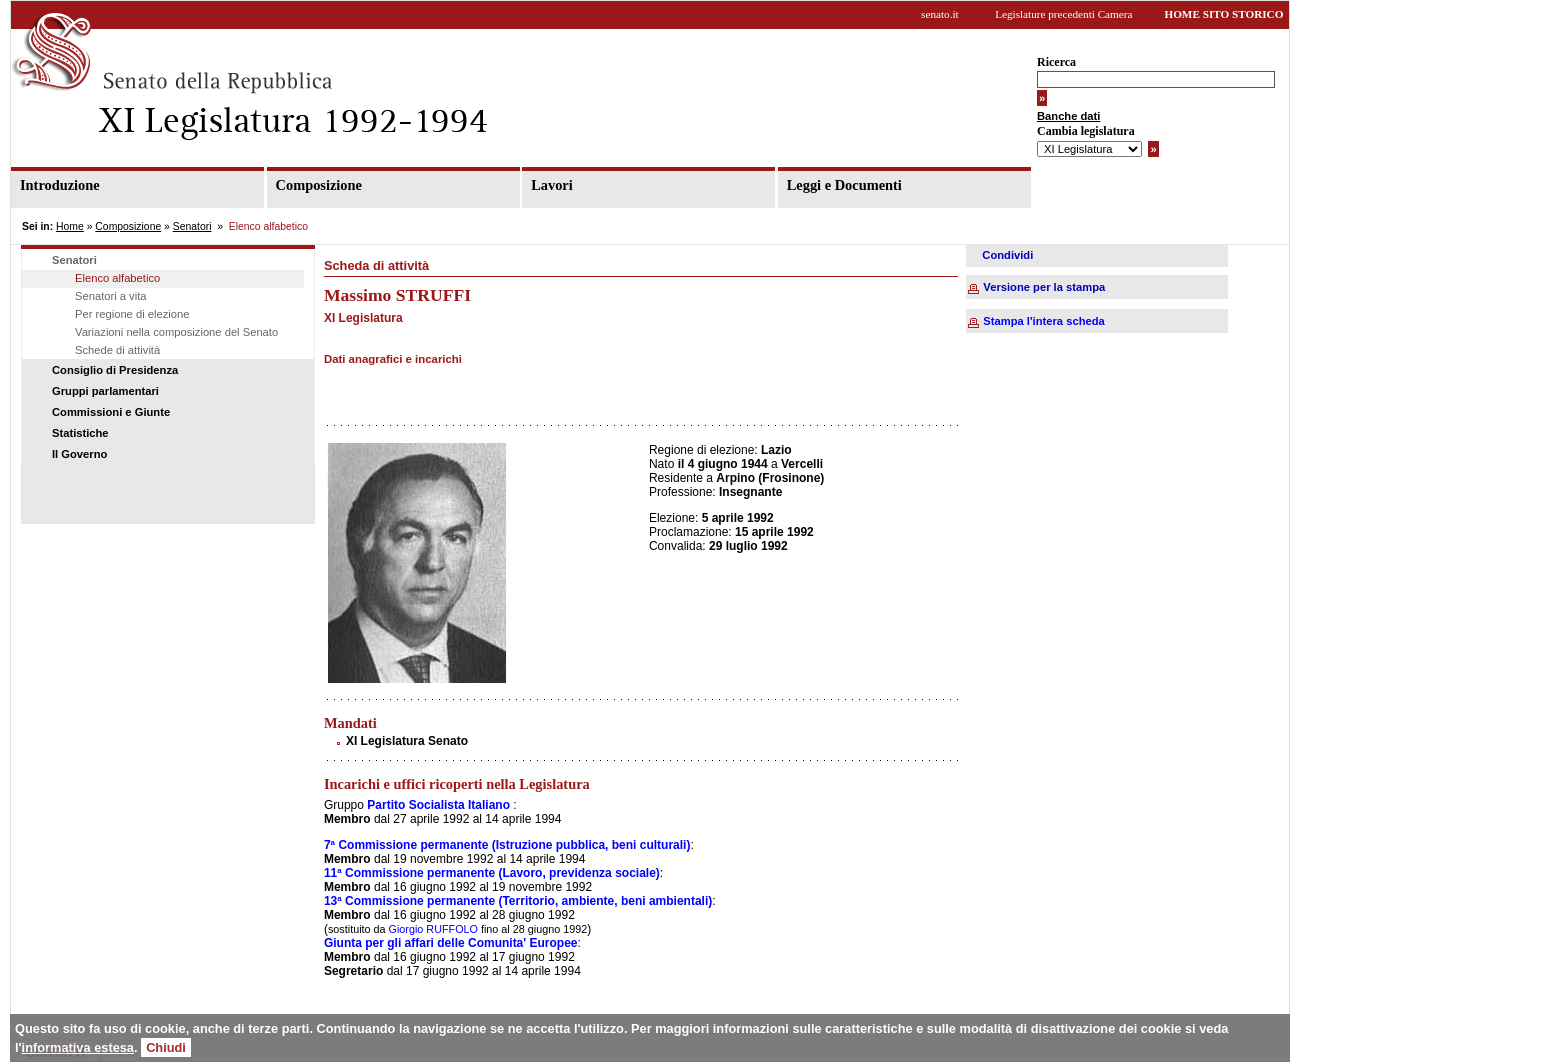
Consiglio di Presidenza (115, 370)
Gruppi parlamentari (105, 391)
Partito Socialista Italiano (438, 805)
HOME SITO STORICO (1223, 14)
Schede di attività (117, 350)
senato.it (940, 14)
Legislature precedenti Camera (1063, 14)
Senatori (192, 226)
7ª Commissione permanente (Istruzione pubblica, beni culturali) (507, 845)
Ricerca (1056, 62)
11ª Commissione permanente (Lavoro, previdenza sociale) (492, 873)
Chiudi (166, 1047)
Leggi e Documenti (844, 185)
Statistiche (80, 433)
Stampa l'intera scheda (1043, 321)
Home (70, 226)
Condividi (1007, 255)
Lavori (552, 185)
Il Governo (79, 454)
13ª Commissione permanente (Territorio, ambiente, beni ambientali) (518, 901)
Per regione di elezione (132, 314)
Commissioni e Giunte (111, 412)
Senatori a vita (111, 296)
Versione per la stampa (1044, 287)
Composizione (319, 185)
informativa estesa (78, 1047)
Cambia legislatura (1086, 131)
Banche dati (1068, 116)
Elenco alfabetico (117, 278)
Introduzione (60, 185)
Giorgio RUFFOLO (432, 929)
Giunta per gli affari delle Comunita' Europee (451, 943)
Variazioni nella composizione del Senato (176, 332)
